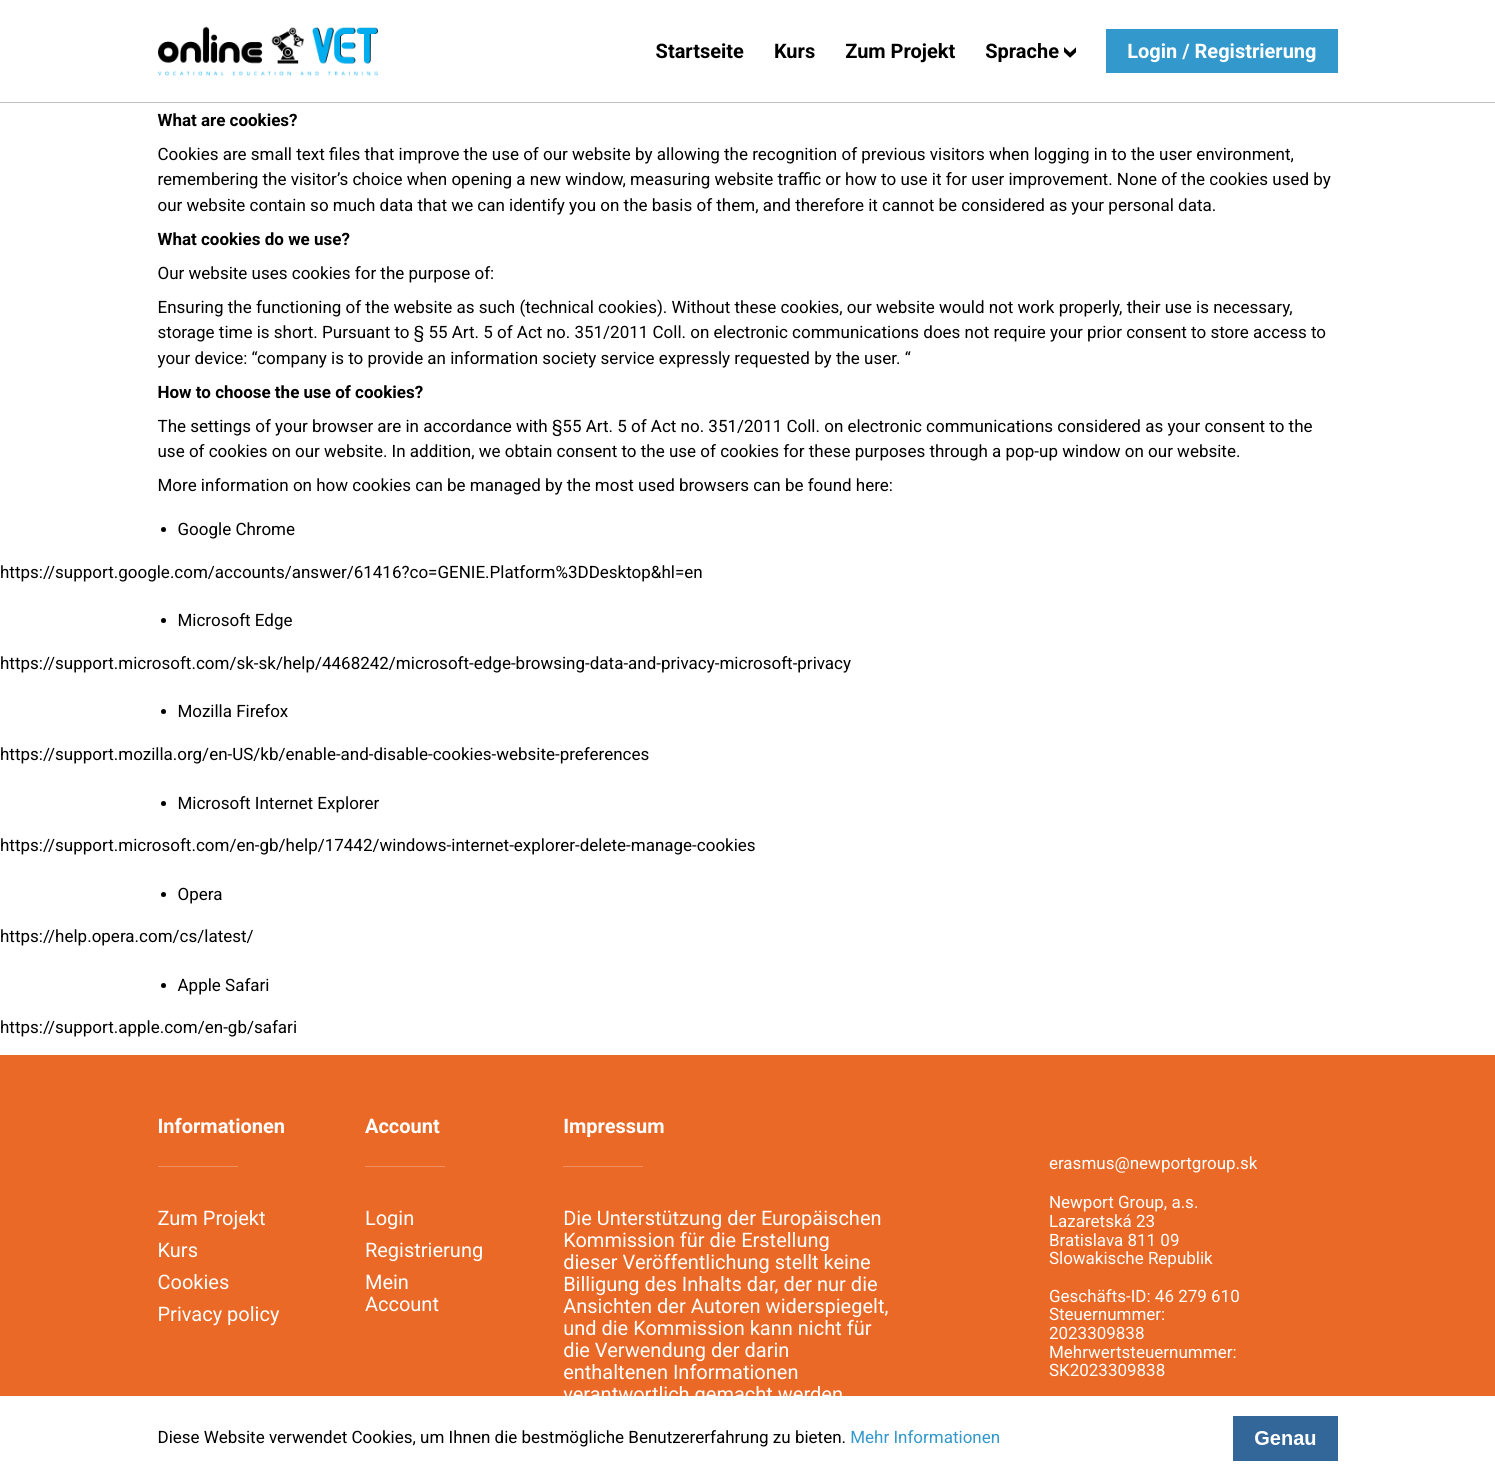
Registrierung (424, 1250)
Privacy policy (219, 1314)
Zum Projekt (900, 51)
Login (389, 1218)
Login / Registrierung (1221, 51)
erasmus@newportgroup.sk (1153, 1164)
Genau (1285, 1438)
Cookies (194, 1282)
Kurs (794, 51)
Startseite (700, 51)
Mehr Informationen (925, 1438)
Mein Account (402, 1293)
